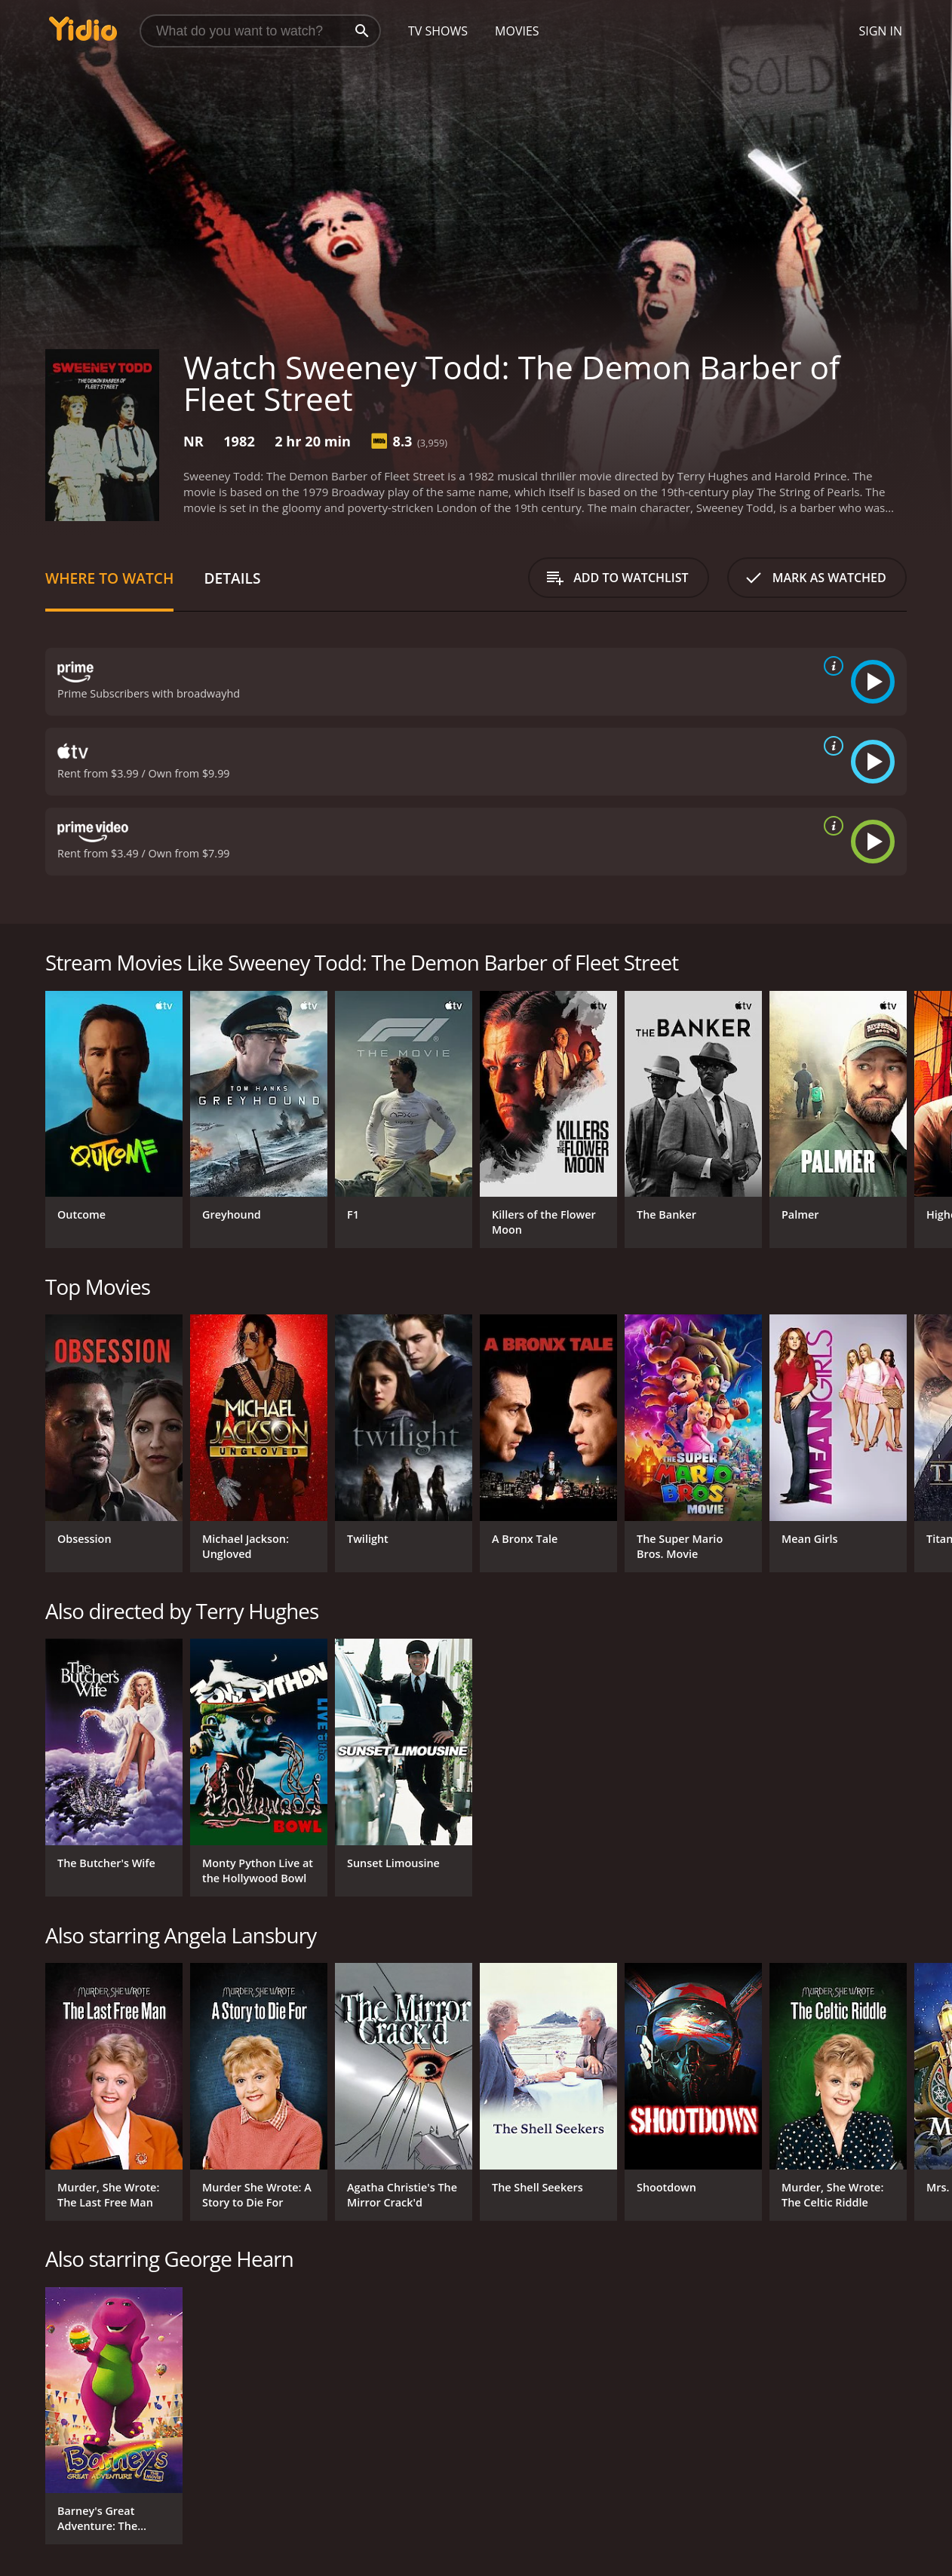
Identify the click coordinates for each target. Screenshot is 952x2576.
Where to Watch (109, 578)
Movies (517, 31)
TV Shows (438, 31)
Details (232, 578)
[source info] (830, 666)
